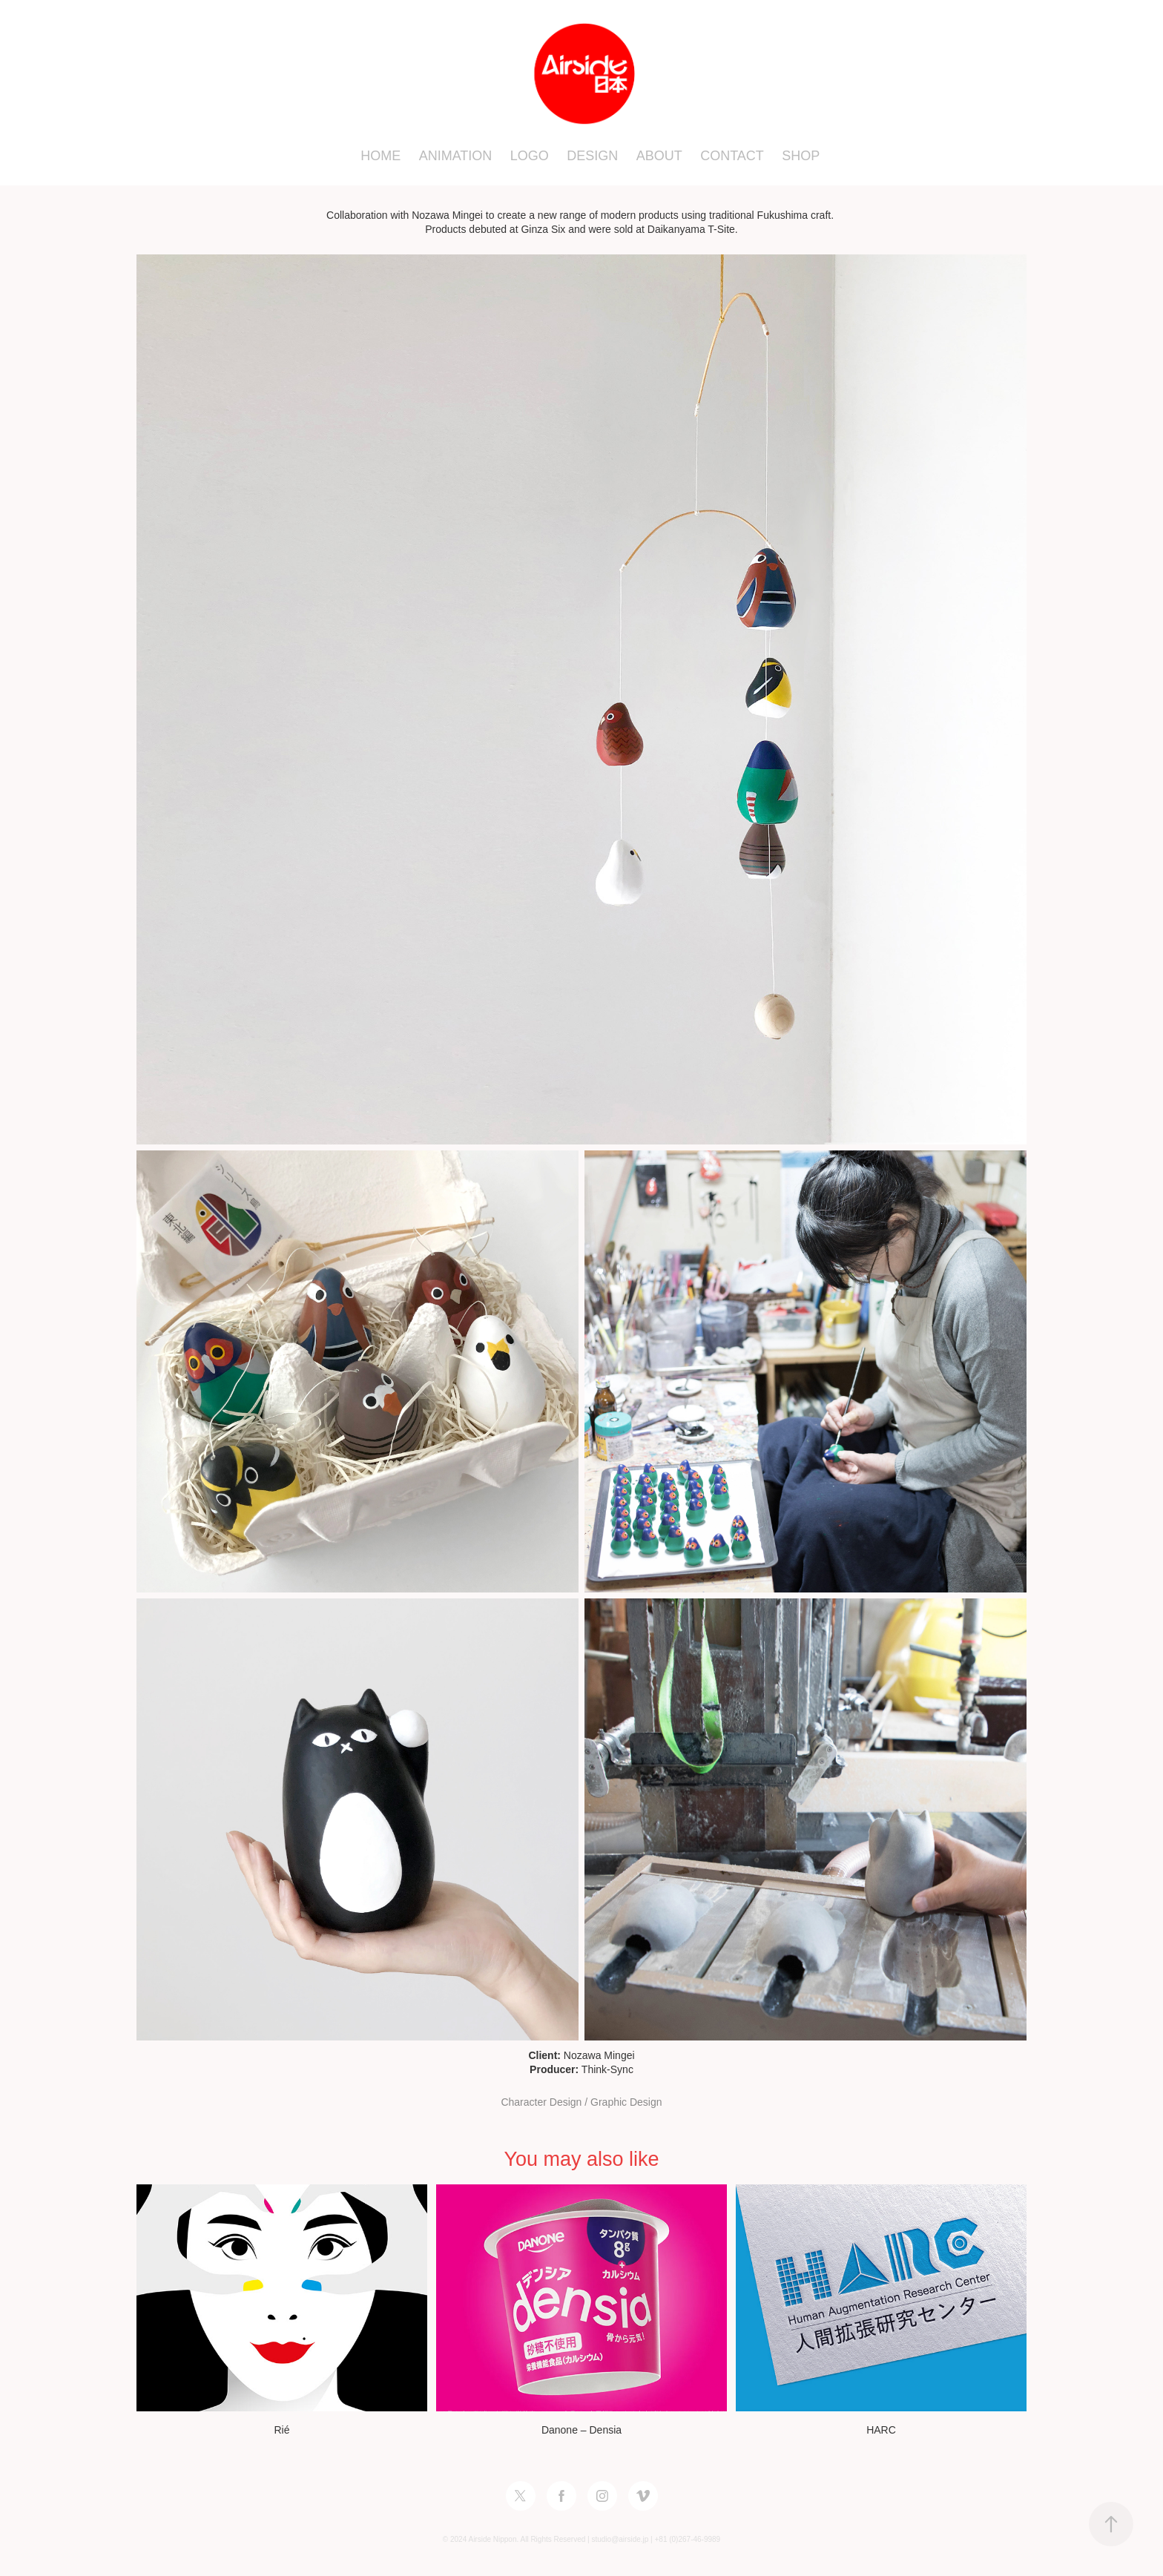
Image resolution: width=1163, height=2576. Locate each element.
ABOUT (659, 155)
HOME (380, 155)
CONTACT (732, 155)
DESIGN (592, 155)
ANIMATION (455, 155)
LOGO (529, 155)
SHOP (801, 155)
